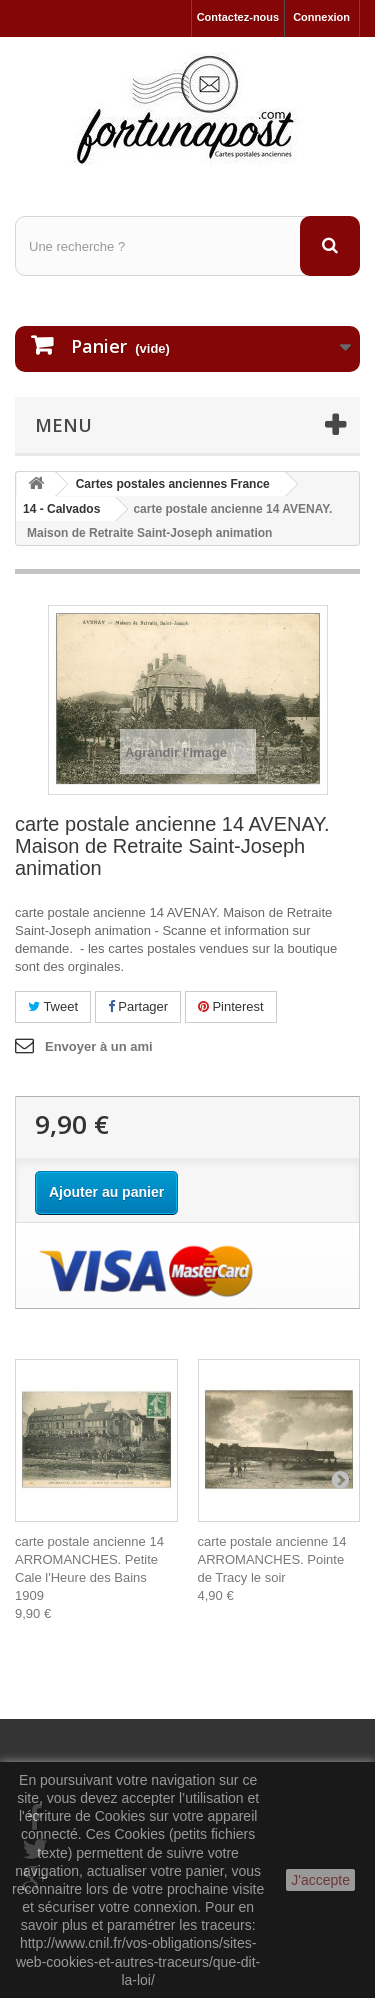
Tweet (53, 1006)
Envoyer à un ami (99, 1046)
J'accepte (320, 1880)
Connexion (321, 17)
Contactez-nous (238, 17)
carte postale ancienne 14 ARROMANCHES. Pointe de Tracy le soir (272, 1559)
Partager (138, 1006)
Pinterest (231, 1006)
